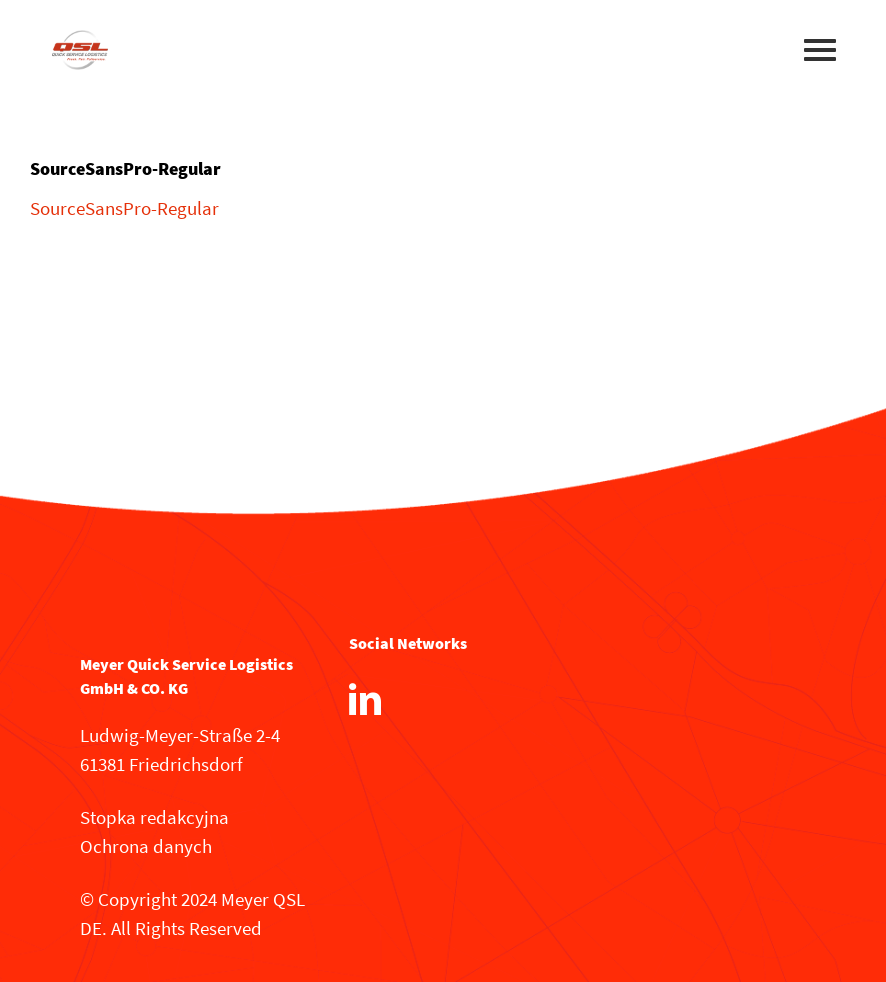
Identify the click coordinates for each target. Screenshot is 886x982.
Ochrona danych (146, 846)
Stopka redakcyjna (154, 817)
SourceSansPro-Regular (124, 208)
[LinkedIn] (365, 699)
